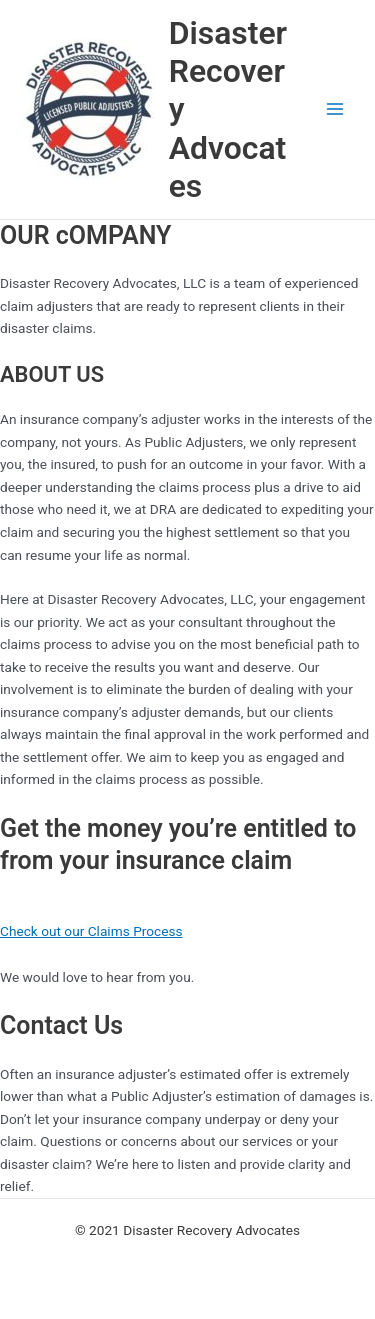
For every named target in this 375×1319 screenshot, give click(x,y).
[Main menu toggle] (335, 109)
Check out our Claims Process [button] (91, 931)
